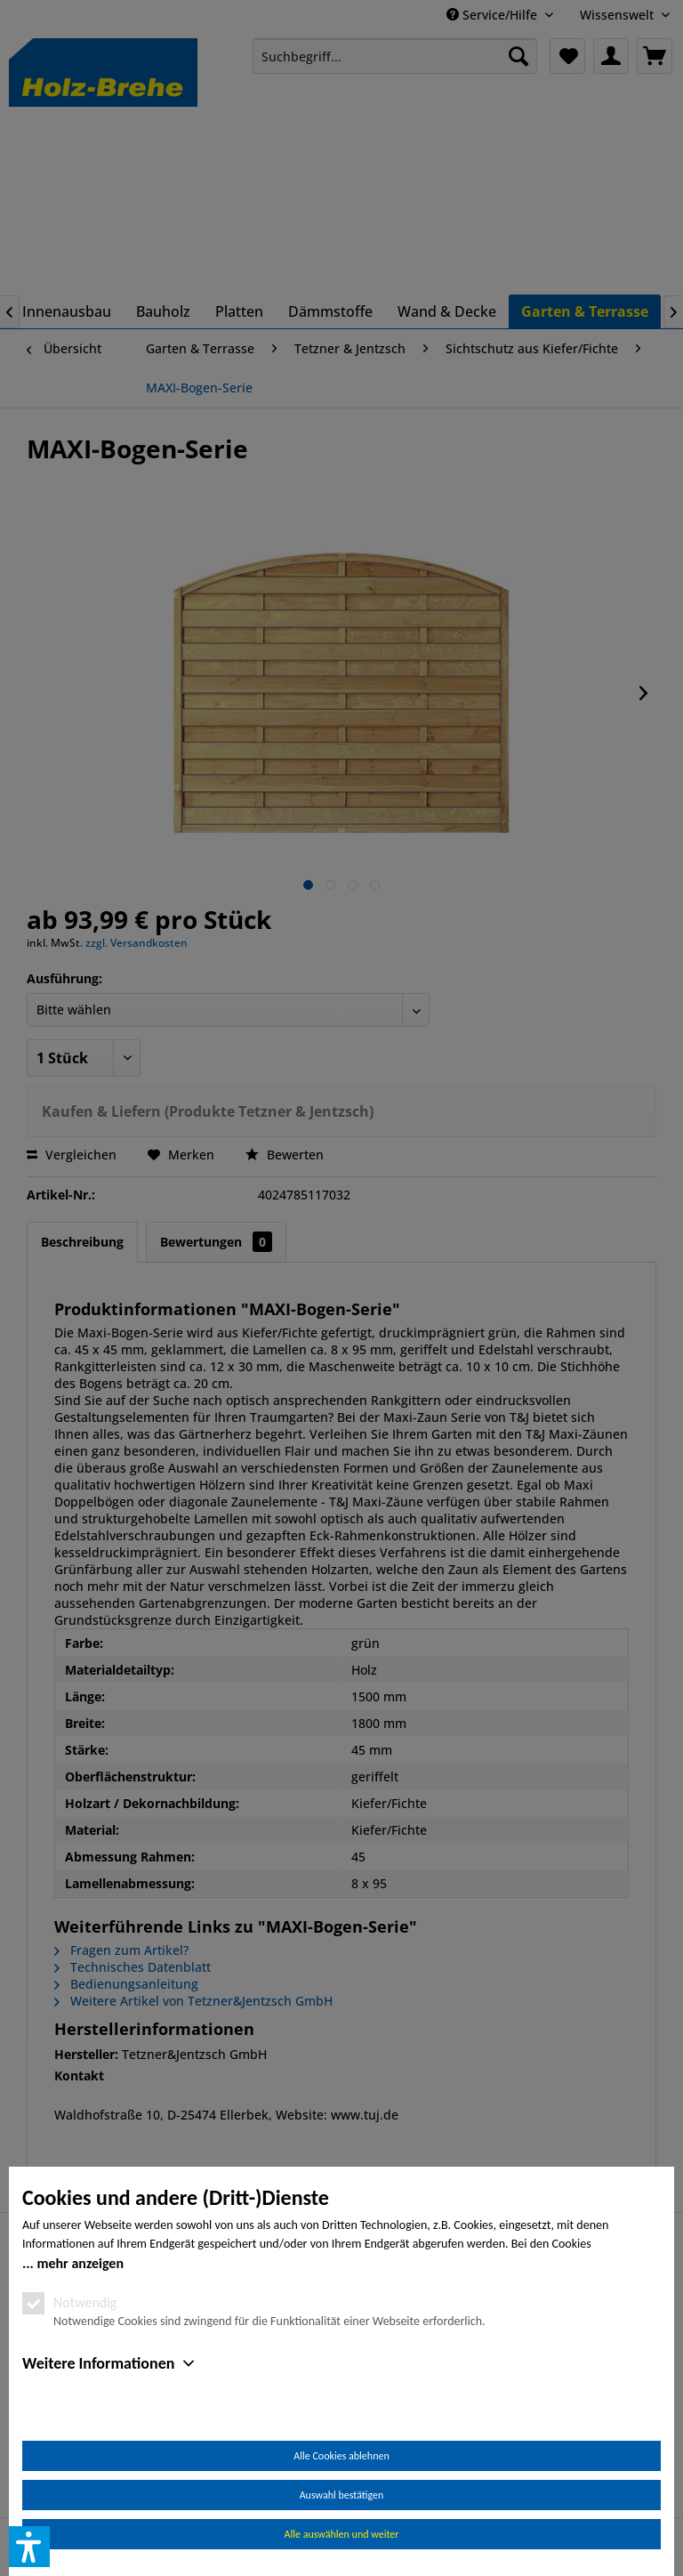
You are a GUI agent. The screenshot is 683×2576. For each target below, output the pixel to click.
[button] (29, 2546)
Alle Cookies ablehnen (341, 2456)
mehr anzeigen (80, 2263)
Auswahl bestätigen (342, 2495)
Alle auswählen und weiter (342, 2534)
